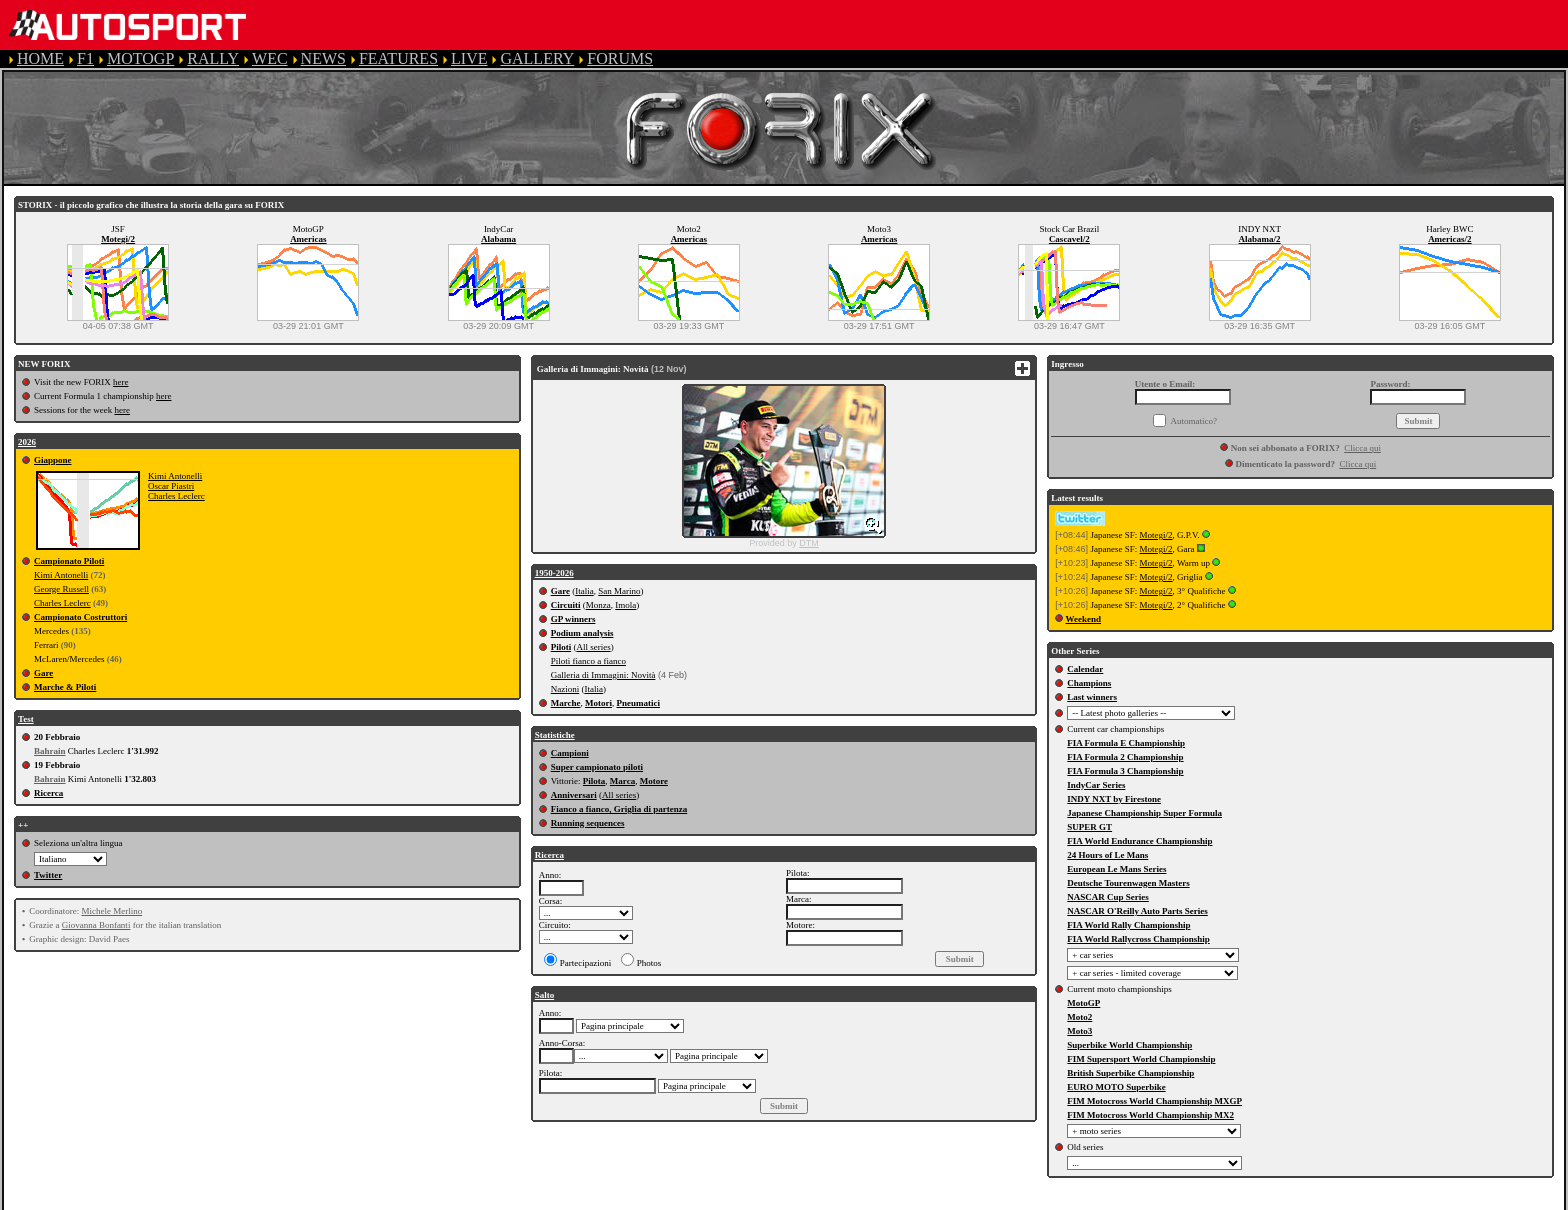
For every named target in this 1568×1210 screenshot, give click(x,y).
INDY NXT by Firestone (1114, 799)
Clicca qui (1362, 448)
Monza (598, 605)
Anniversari (574, 795)
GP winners (573, 619)
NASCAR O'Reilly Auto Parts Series (1137, 911)
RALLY (213, 58)
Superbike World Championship (1129, 1045)
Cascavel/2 (1069, 239)
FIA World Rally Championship (1128, 925)
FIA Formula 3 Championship (1125, 771)
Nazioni (565, 689)
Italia (584, 591)
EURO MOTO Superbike (1116, 1087)
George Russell (61, 589)
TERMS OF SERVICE (420, 1200)
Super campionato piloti (597, 767)
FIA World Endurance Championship (1139, 841)
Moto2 (1079, 1017)
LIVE (469, 58)
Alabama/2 (1260, 239)
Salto (545, 995)
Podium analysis (582, 633)
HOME (40, 58)
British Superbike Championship (1130, 1073)
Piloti (561, 647)
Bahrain (50, 751)
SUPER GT (1089, 827)
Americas (308, 239)
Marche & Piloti (65, 687)
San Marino (619, 591)
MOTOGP (140, 58)
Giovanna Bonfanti (96, 925)
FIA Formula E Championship (1126, 743)
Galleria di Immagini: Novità (603, 675)
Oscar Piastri (171, 486)
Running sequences (588, 823)
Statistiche (555, 735)
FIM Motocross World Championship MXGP (1154, 1101)
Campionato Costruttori (80, 617)
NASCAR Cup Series (1108, 897)
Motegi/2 (118, 239)
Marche (566, 703)
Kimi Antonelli (175, 476)
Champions (1089, 683)
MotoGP (1083, 1003)
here (121, 382)
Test (26, 719)
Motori (598, 703)
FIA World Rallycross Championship (1138, 939)
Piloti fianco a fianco (588, 661)
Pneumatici (638, 703)
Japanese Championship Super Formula (1144, 813)
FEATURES (398, 58)
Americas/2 (1449, 239)
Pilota (594, 781)
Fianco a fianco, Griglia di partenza (619, 809)
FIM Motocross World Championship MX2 (1150, 1115)
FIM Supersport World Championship (1141, 1059)
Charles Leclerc (176, 496)
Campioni (570, 753)
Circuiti (566, 605)
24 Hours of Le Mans (1107, 855)
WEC (270, 58)
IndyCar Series (1096, 785)
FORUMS (620, 58)
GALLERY (537, 58)
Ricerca (48, 793)
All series (593, 647)
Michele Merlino (111, 911)
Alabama (498, 239)
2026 (27, 442)
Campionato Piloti (69, 561)
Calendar (1085, 669)
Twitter (48, 875)
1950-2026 (554, 573)
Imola (625, 605)
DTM (809, 543)
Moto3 (1079, 1031)
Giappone (53, 460)
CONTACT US (834, 1200)
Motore (654, 781)
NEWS (323, 58)
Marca (622, 781)
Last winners (1092, 697)
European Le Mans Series (1116, 869)
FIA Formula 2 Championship (1125, 757)
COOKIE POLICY (710, 1200)
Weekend (1084, 619)
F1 (85, 58)
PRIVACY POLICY (571, 1200)
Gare (43, 673)
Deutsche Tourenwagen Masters (1128, 883)
